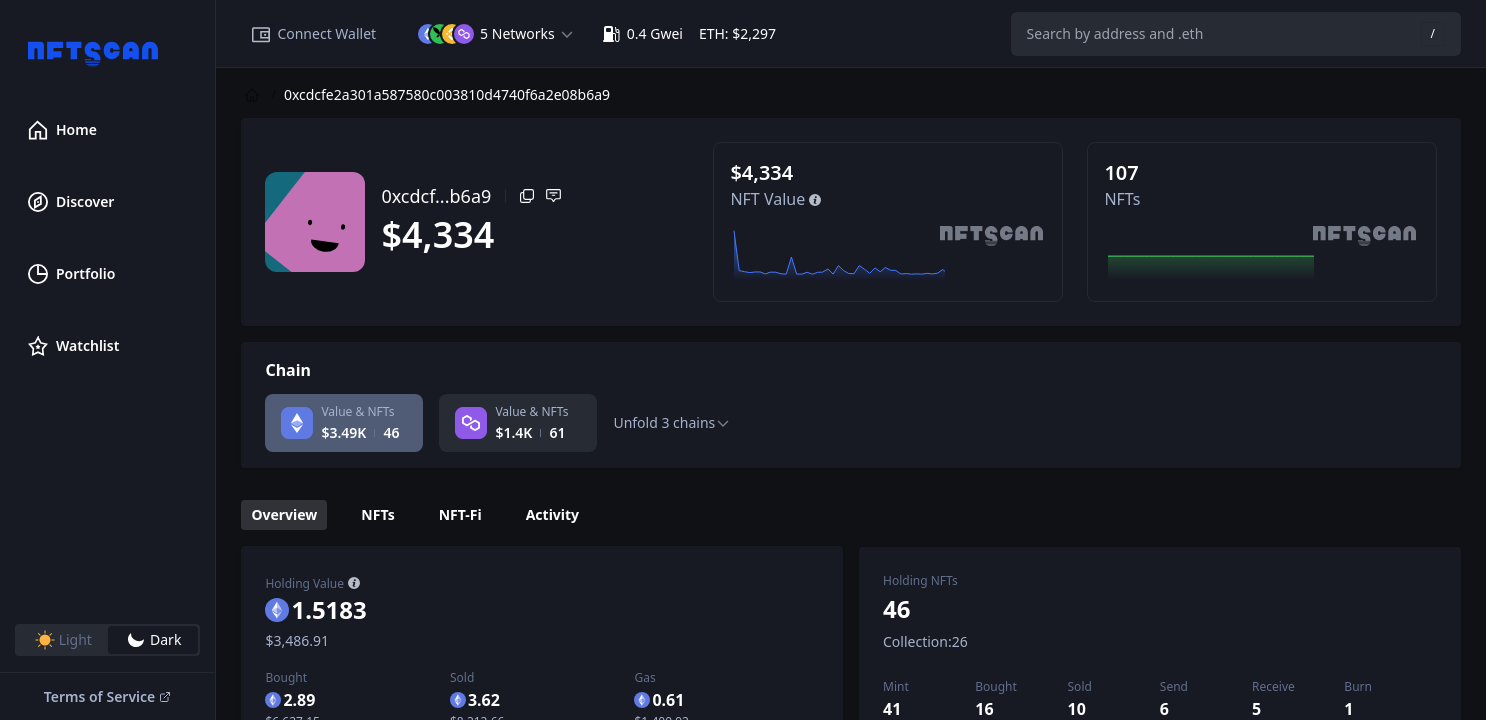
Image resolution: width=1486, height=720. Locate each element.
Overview (284, 514)
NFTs (377, 514)
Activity (552, 514)
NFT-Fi (460, 514)
